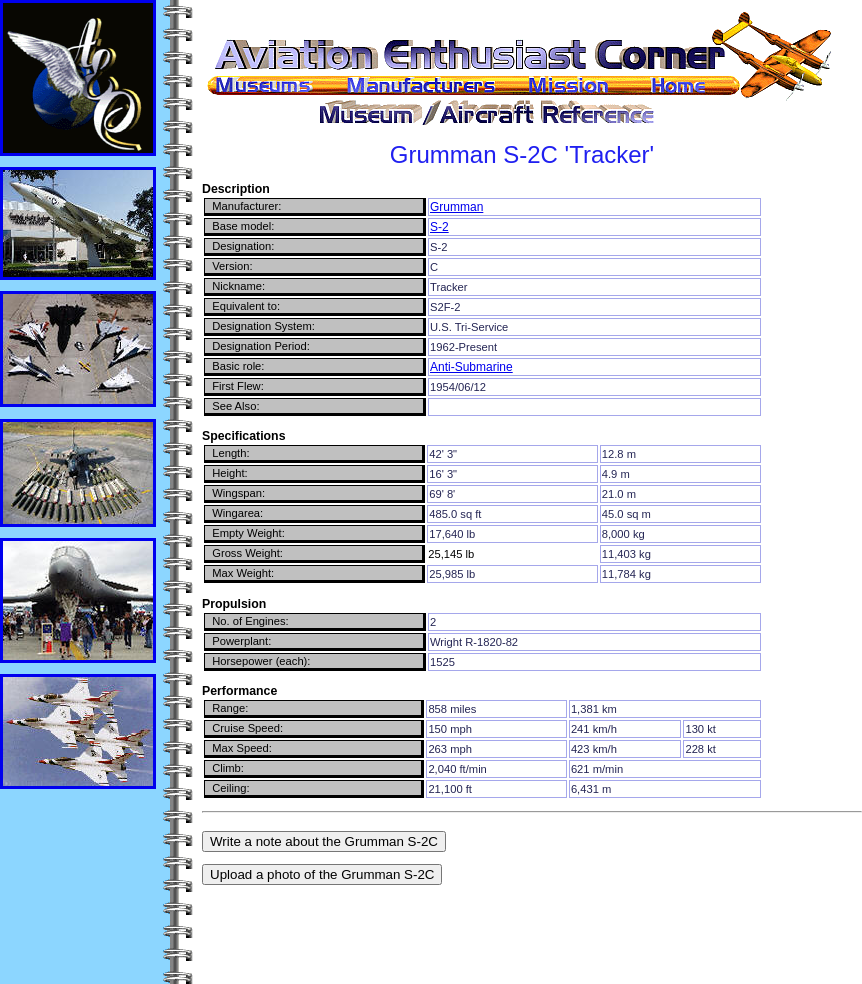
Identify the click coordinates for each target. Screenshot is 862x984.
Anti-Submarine (471, 367)
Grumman (456, 207)
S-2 (439, 227)
